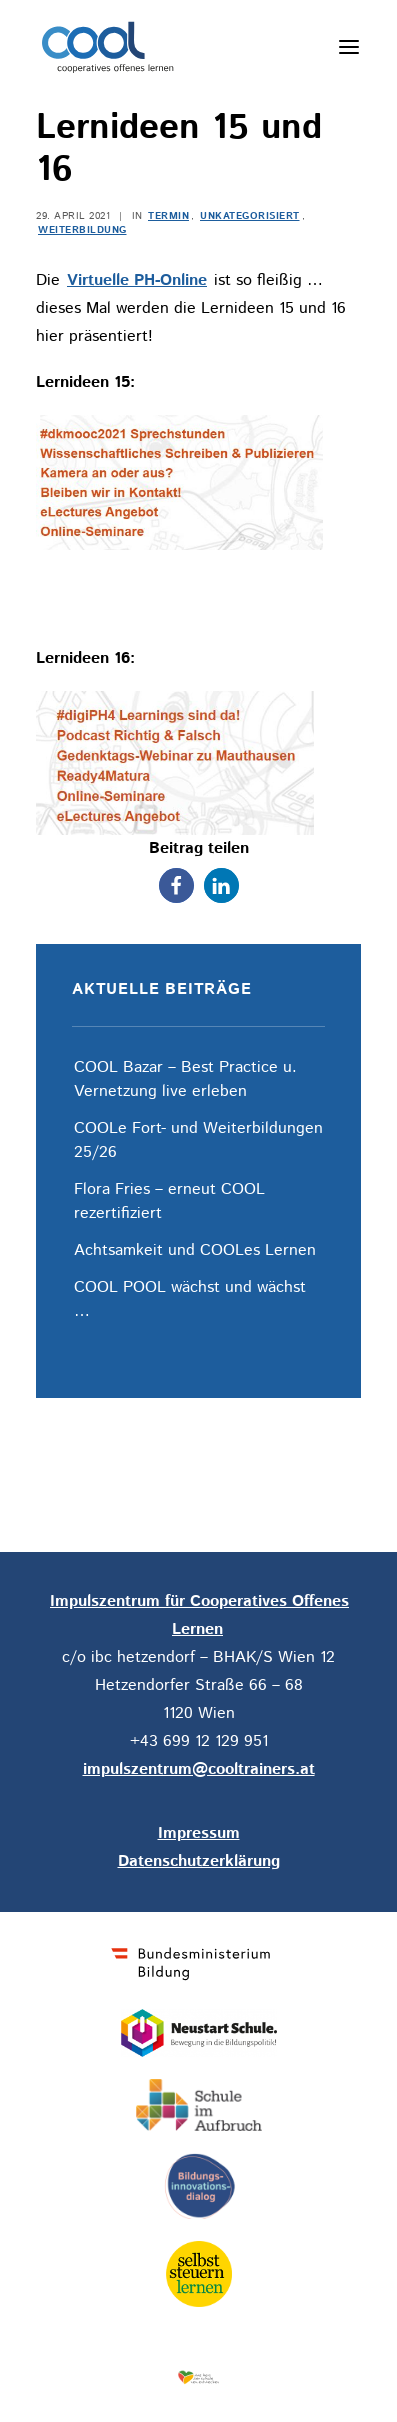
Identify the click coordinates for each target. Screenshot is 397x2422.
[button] (176, 885)
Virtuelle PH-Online (137, 280)
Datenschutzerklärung (199, 1861)
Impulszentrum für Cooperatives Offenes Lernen (199, 1615)
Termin (168, 216)
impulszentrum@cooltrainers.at (199, 1769)
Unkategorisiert (250, 216)
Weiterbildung (82, 230)
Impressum (199, 1833)
